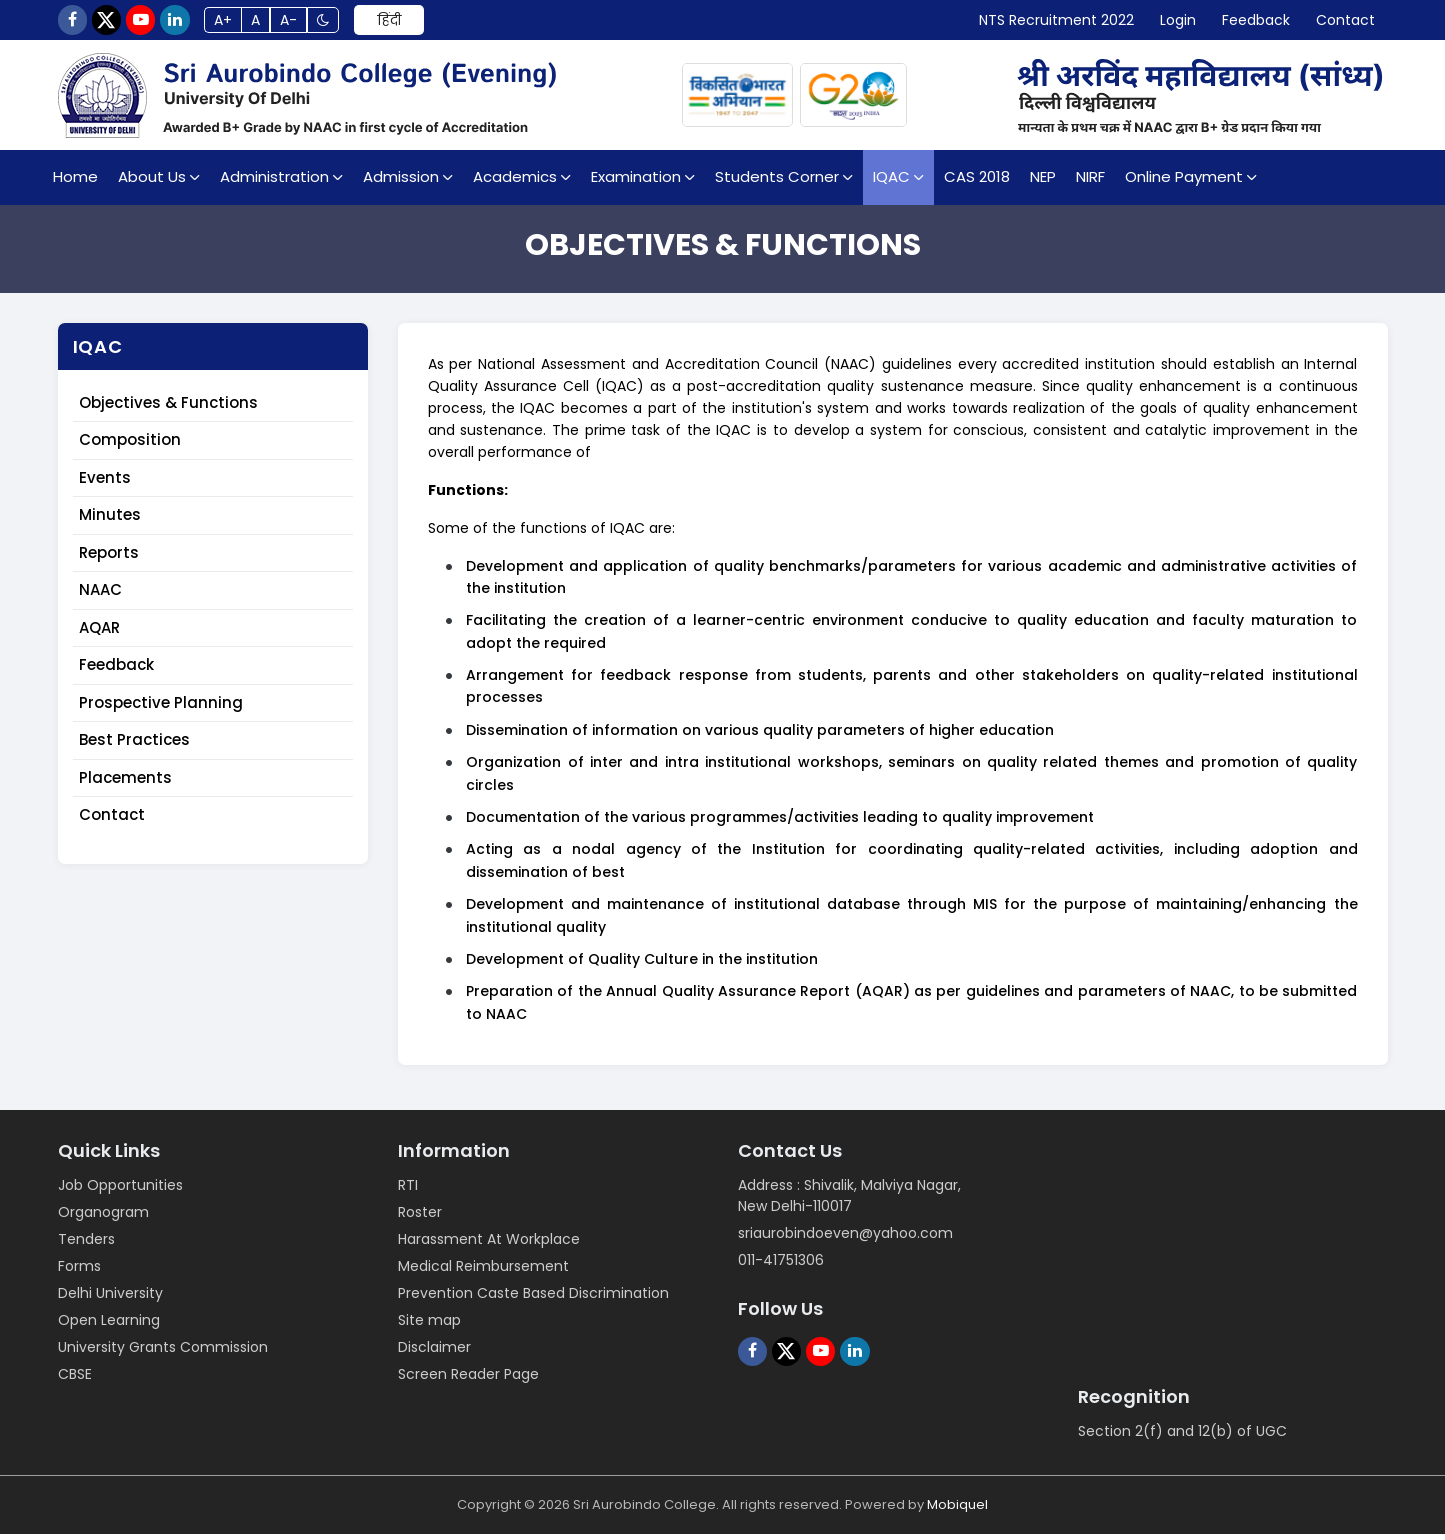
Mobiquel (957, 1510)
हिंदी (441, 23)
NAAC (100, 595)
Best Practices (134, 745)
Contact (112, 820)
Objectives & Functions (168, 408)
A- (331, 23)
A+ (254, 23)
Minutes (110, 520)
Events (105, 483)
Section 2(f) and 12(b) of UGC (1182, 1437)
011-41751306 (781, 1266)
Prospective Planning (161, 708)
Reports (109, 558)
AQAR (99, 633)
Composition (130, 445)
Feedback (116, 670)
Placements (125, 783)
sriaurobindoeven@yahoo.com (845, 1239)
